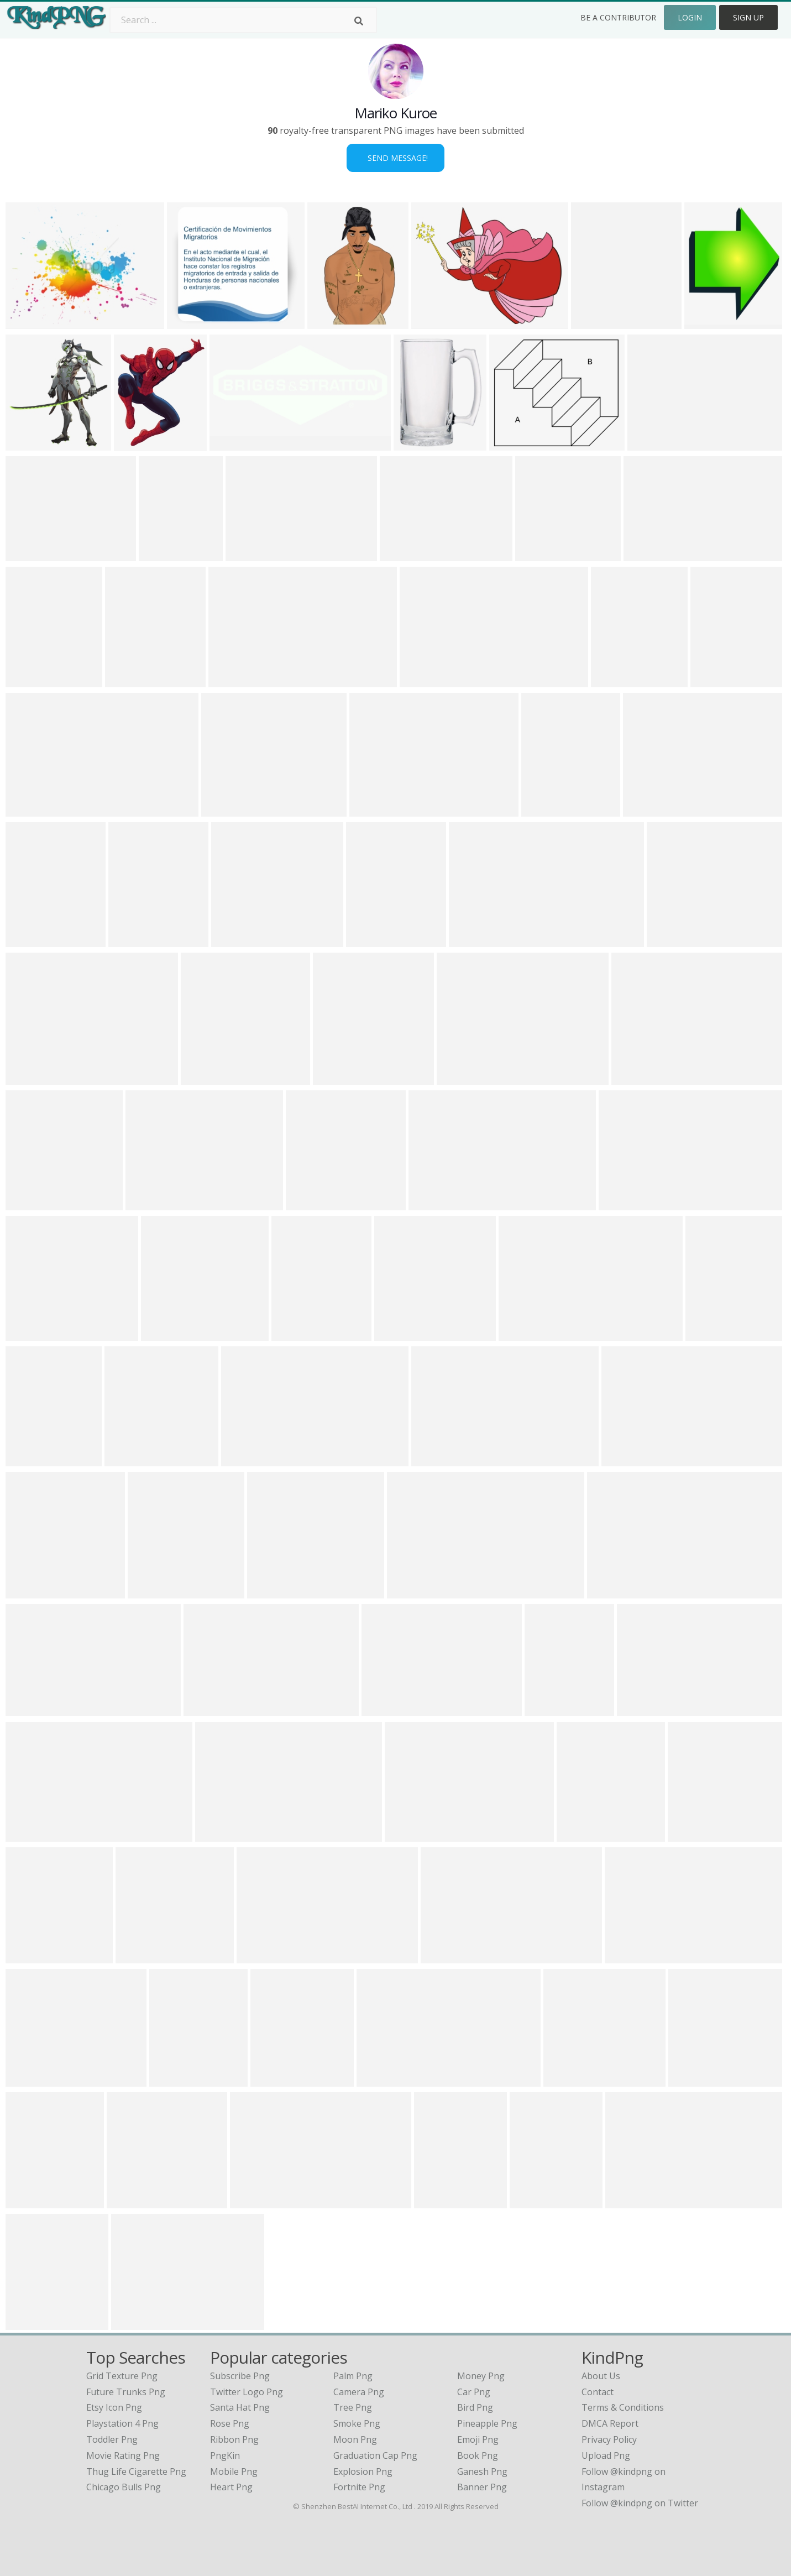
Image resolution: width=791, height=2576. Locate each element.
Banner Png (482, 2487)
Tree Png (352, 2407)
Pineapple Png (487, 2423)
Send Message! (395, 158)
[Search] (359, 21)
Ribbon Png (234, 2439)
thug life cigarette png (136, 2471)
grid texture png (122, 2376)
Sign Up (748, 17)
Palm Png (353, 2376)
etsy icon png (114, 2407)
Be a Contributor (618, 17)
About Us (601, 2376)
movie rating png (123, 2455)
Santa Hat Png (240, 2407)
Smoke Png (356, 2423)
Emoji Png (478, 2439)
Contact (598, 2392)
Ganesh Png (482, 2471)
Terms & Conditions (623, 2407)
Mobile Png (234, 2471)
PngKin (225, 2455)
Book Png (477, 2455)
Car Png (473, 2392)
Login (690, 17)
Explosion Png (362, 2471)
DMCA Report (610, 2423)
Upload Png (606, 2455)
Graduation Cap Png (375, 2455)
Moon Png (355, 2439)
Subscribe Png (240, 2376)
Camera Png (358, 2392)
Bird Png (475, 2407)
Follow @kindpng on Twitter (640, 2503)
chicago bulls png (123, 2487)
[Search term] (243, 20)
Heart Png (231, 2487)
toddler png (112, 2439)
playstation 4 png (122, 2423)
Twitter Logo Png (246, 2392)
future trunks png (125, 2392)
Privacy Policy (609, 2439)
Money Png (481, 2376)
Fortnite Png (359, 2487)
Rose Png (229, 2423)
